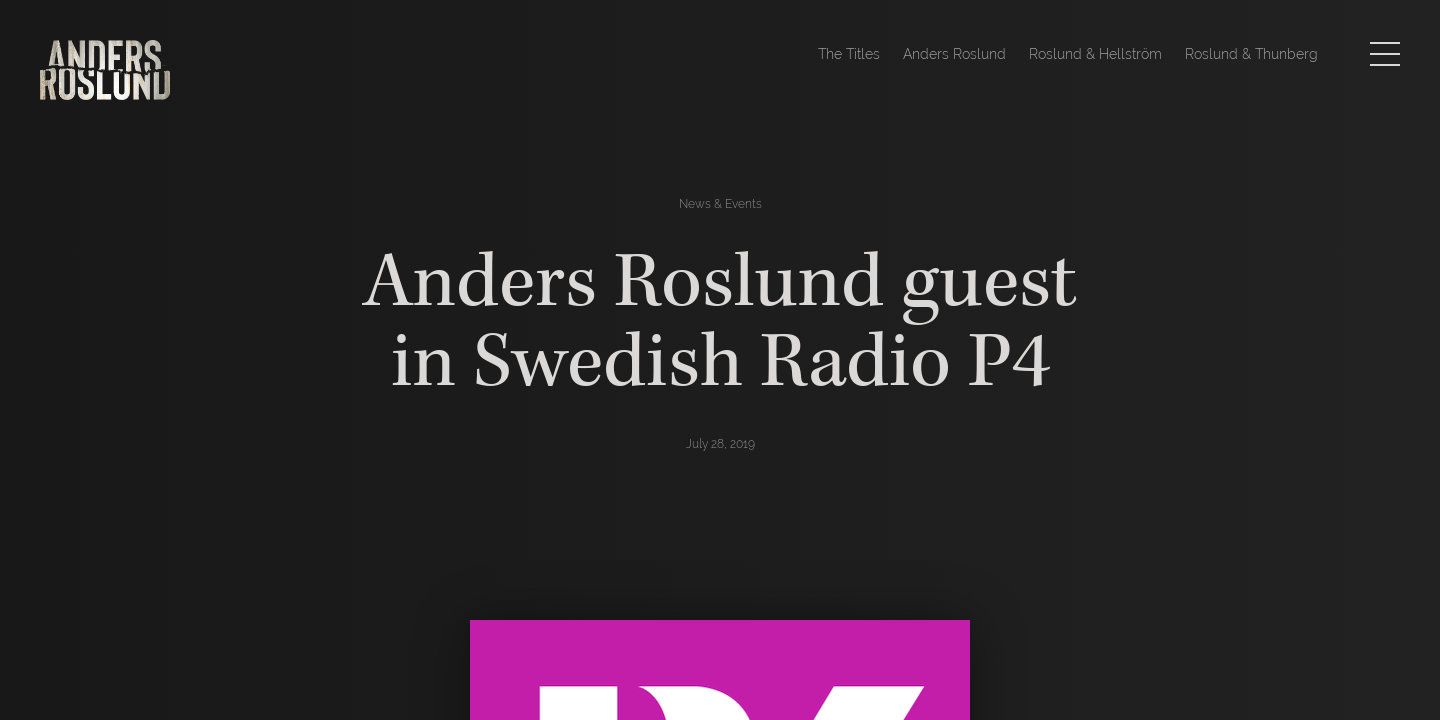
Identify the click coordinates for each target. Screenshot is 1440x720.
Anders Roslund (954, 54)
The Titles (849, 54)
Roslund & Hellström (1095, 54)
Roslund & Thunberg (1251, 54)
